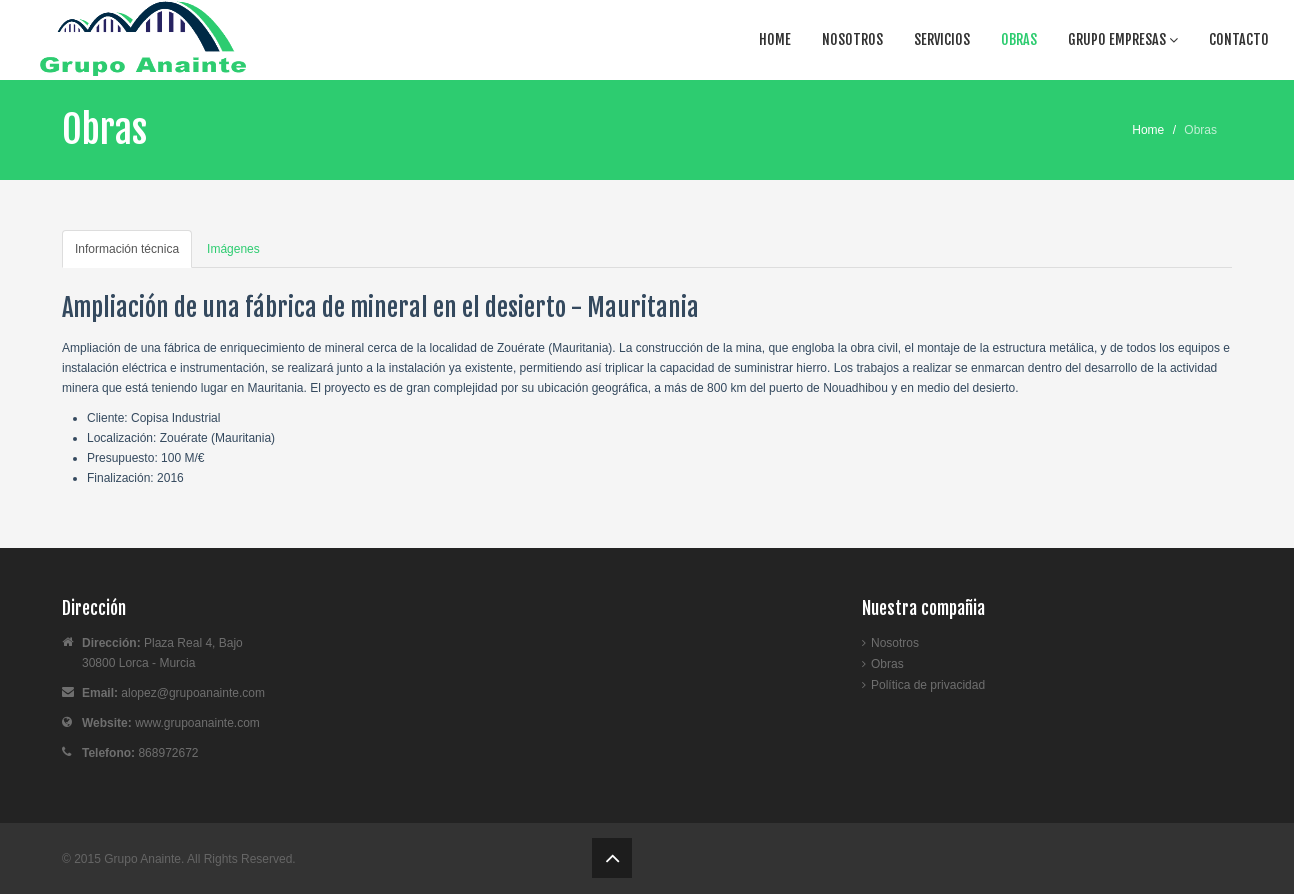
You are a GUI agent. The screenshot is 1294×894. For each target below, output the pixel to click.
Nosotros (852, 39)
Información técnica (127, 249)
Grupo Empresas (1123, 39)
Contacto (1239, 39)
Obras (1019, 39)
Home (775, 39)
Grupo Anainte (142, 859)
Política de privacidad (928, 685)
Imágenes (233, 249)
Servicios (942, 39)
